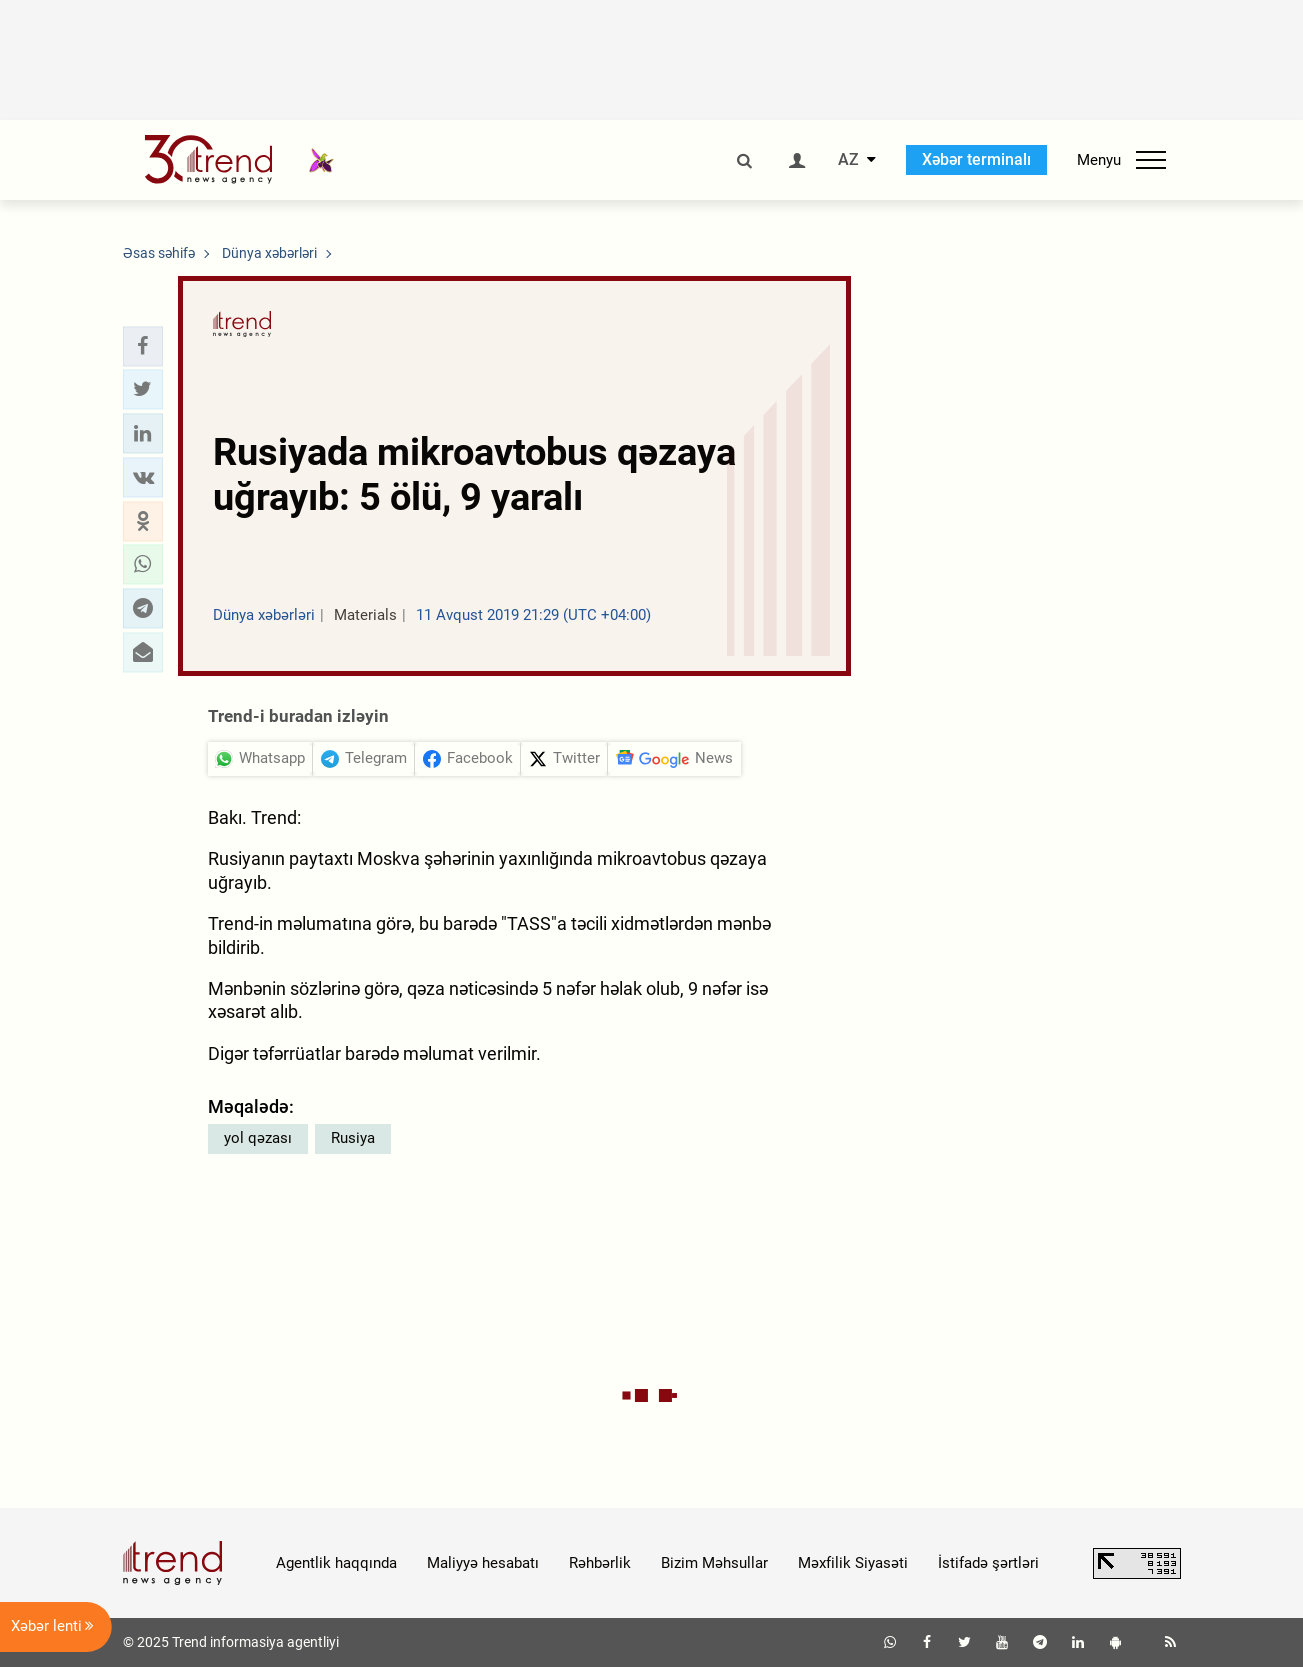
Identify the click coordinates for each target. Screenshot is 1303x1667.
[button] (143, 346)
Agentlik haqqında (336, 1563)
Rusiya (353, 1138)
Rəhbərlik (600, 1563)
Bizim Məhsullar (714, 1563)
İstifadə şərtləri (988, 1563)
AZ (848, 160)
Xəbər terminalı (976, 159)
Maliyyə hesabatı (483, 1563)
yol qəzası (258, 1138)
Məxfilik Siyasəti (853, 1563)
